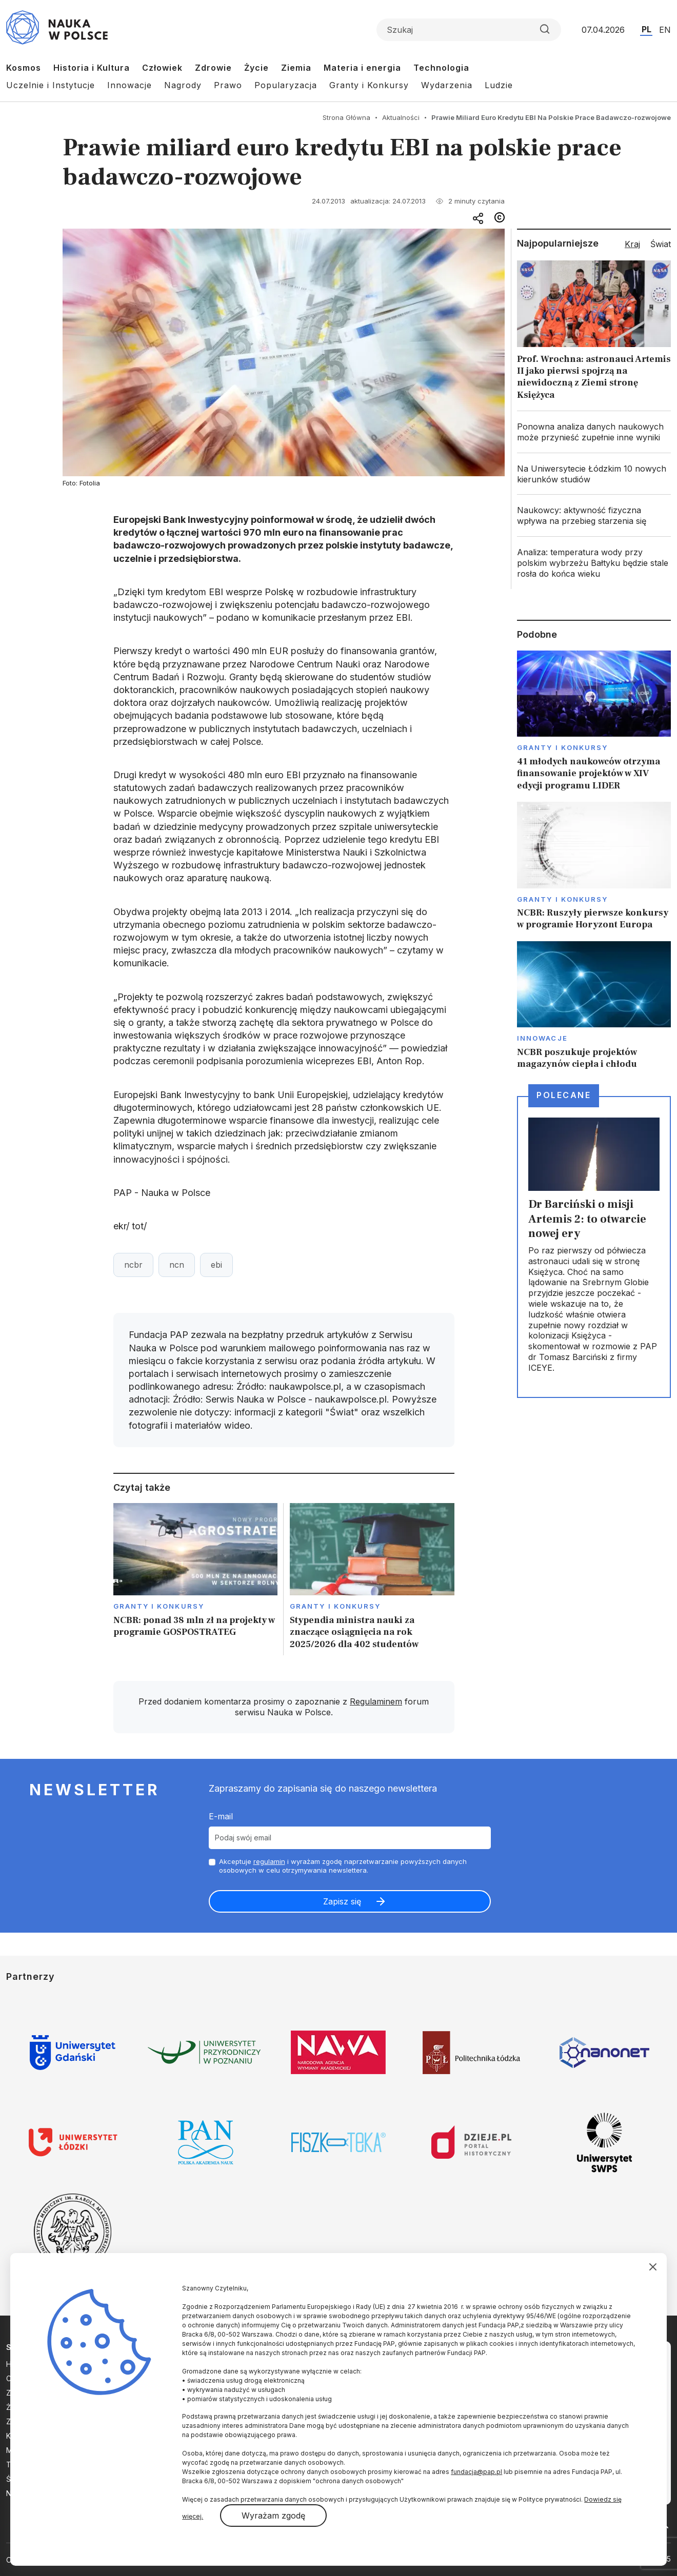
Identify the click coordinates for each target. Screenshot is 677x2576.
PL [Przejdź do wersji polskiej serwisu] (646, 29)
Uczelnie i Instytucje (50, 85)
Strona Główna (346, 117)
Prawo (228, 85)
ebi (216, 1265)
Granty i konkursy (158, 1606)
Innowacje (129, 85)
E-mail (221, 1816)
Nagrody (183, 85)
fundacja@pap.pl (476, 2472)
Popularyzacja (285, 85)
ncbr (133, 1265)
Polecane (563, 1095)
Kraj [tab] (632, 244)
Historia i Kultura (91, 68)
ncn (176, 1265)
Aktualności (401, 117)
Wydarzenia (446, 85)
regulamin (269, 1861)
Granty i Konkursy (369, 85)
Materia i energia (362, 68)
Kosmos (23, 68)
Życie (256, 68)
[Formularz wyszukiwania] (468, 29)
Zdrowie (213, 68)
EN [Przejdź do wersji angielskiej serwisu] (665, 30)
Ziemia (296, 68)
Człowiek (162, 68)
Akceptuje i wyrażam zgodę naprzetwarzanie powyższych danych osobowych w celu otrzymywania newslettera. (343, 1865)
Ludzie (499, 85)
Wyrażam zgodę (273, 2515)
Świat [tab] (660, 244)
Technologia (441, 68)
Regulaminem (376, 1701)
